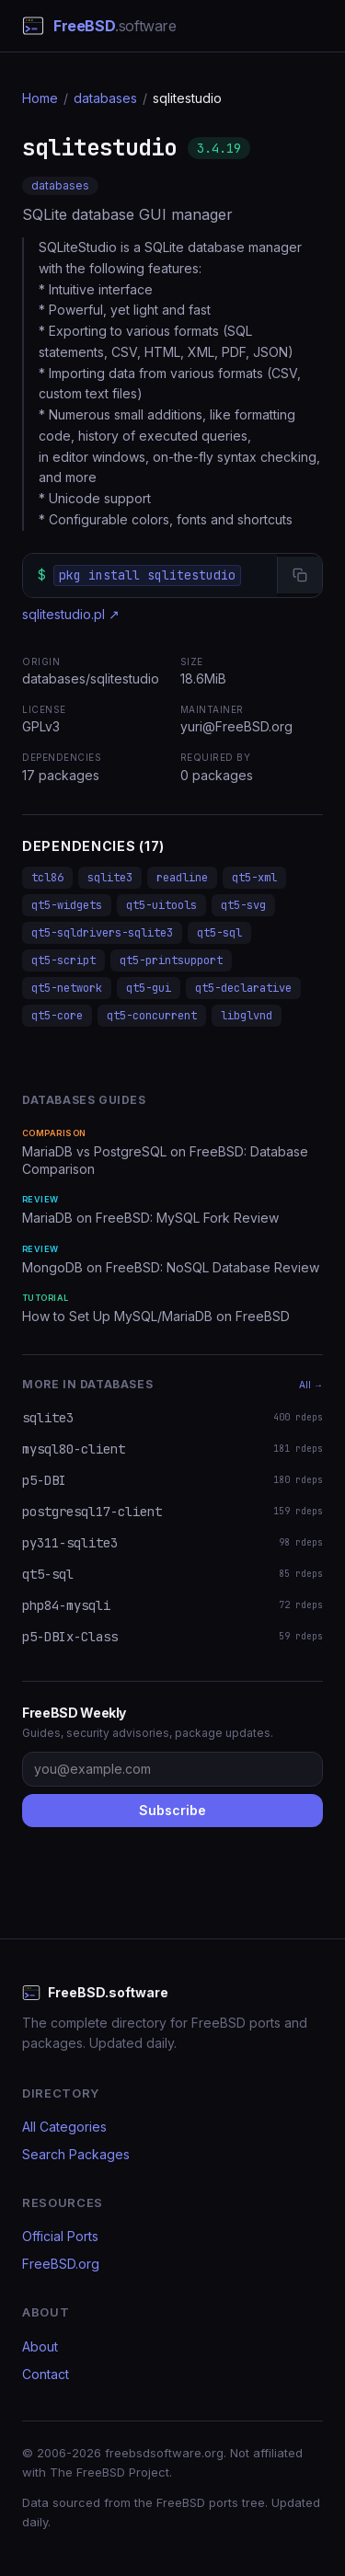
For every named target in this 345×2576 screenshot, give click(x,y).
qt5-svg (243, 905)
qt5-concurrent (152, 1015)
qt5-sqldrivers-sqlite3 (102, 933)
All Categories (64, 2126)
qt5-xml (254, 877)
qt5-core (57, 1015)
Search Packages (76, 2154)
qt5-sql (219, 933)
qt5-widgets (66, 905)
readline (182, 877)
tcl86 (47, 877)
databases (105, 98)
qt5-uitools (161, 905)
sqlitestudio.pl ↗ (71, 614)
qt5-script (63, 960)
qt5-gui (148, 988)
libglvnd (246, 1015)
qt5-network (66, 988)
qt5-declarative (243, 988)
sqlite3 (109, 877)
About (40, 2346)
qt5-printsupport (171, 960)
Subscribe (172, 1810)
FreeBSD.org (60, 2263)
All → (311, 1384)
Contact (45, 2374)
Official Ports (60, 2236)
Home (40, 98)
